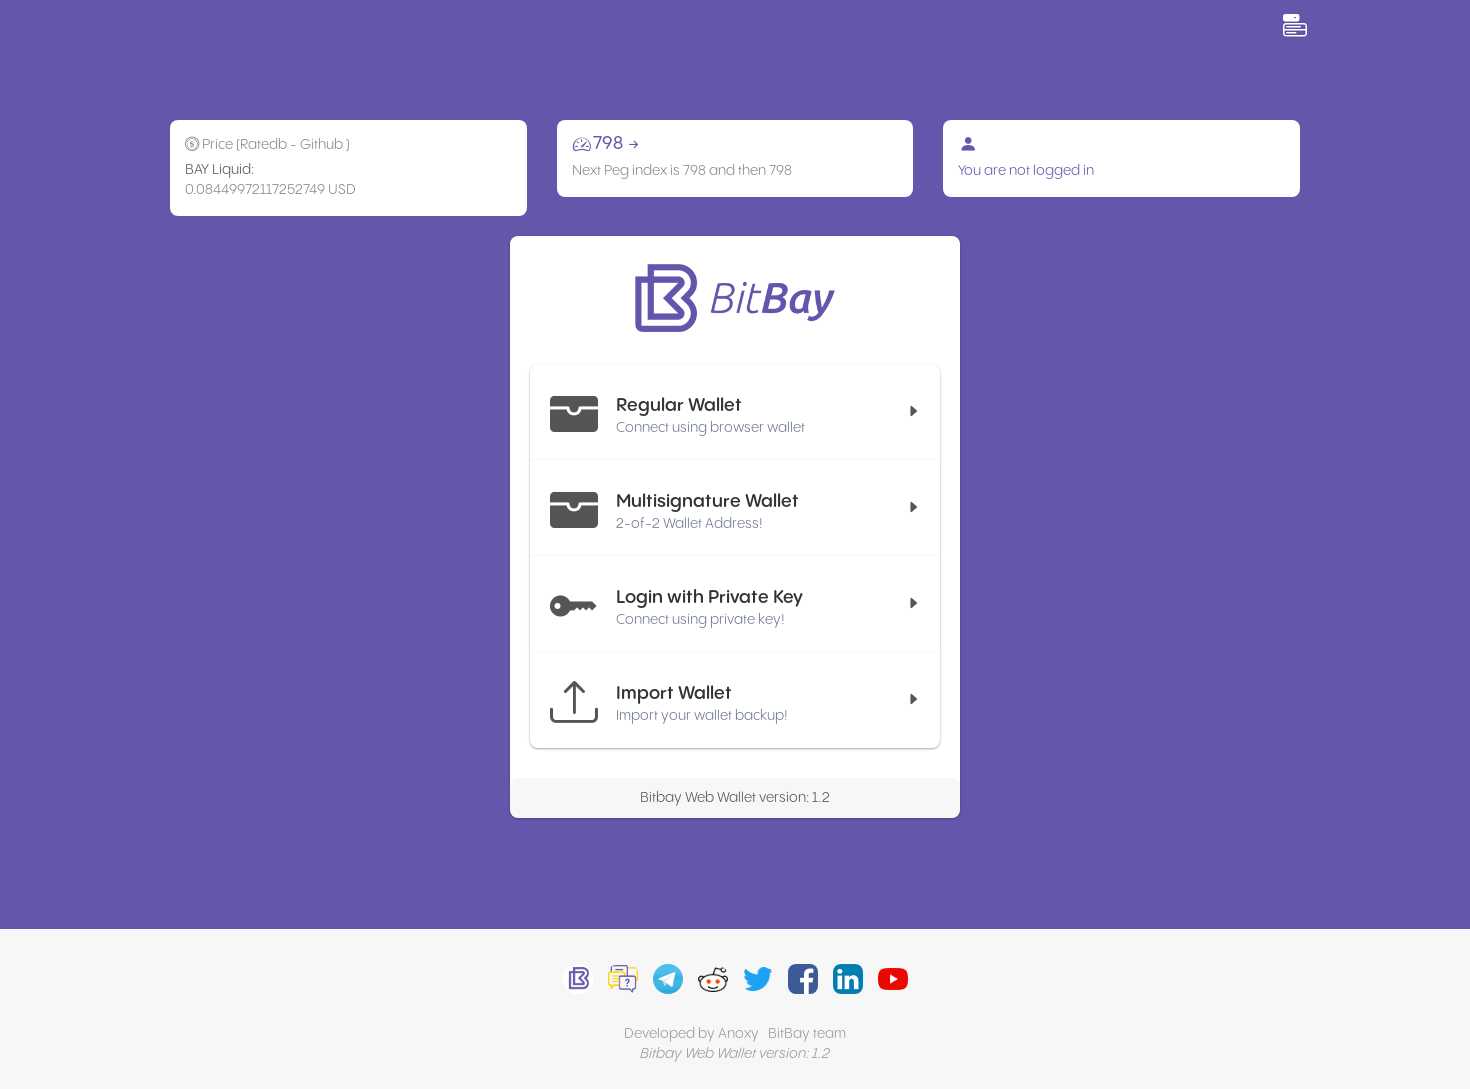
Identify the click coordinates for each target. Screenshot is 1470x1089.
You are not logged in (1026, 171)
